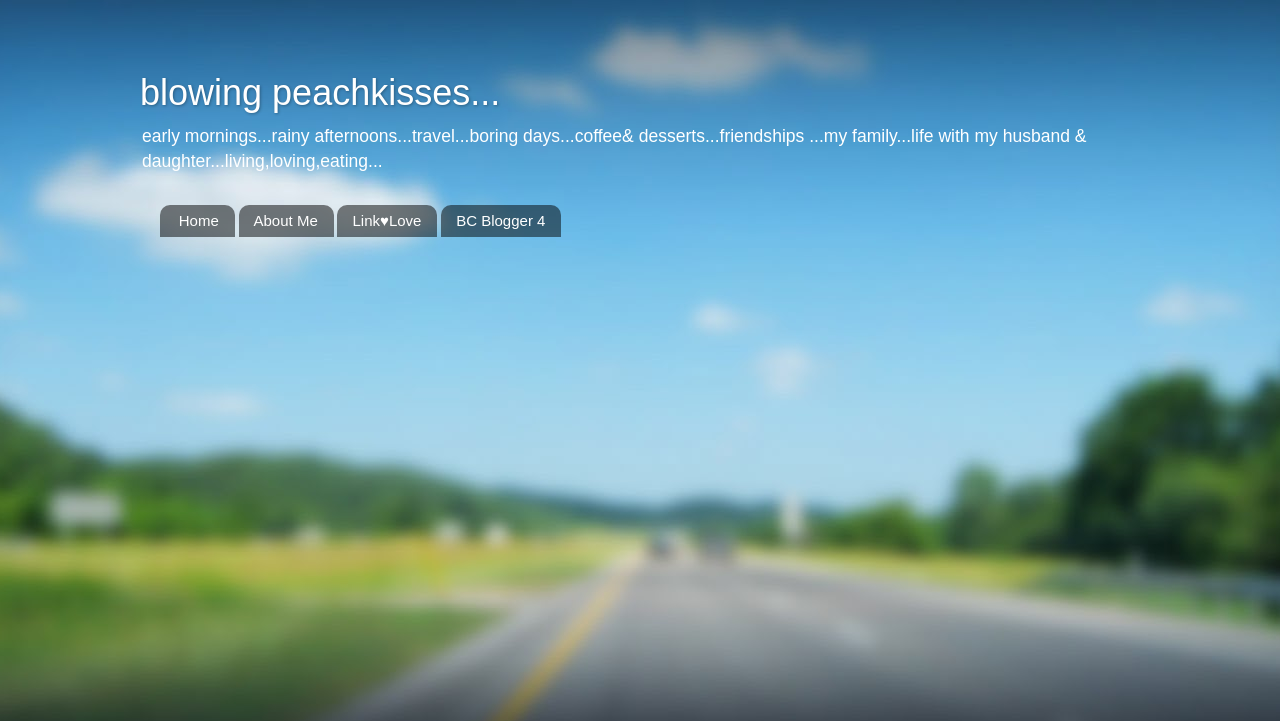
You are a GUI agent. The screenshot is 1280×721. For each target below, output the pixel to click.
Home (199, 220)
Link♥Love (386, 220)
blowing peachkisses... (320, 92)
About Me (286, 220)
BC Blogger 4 (500, 220)
